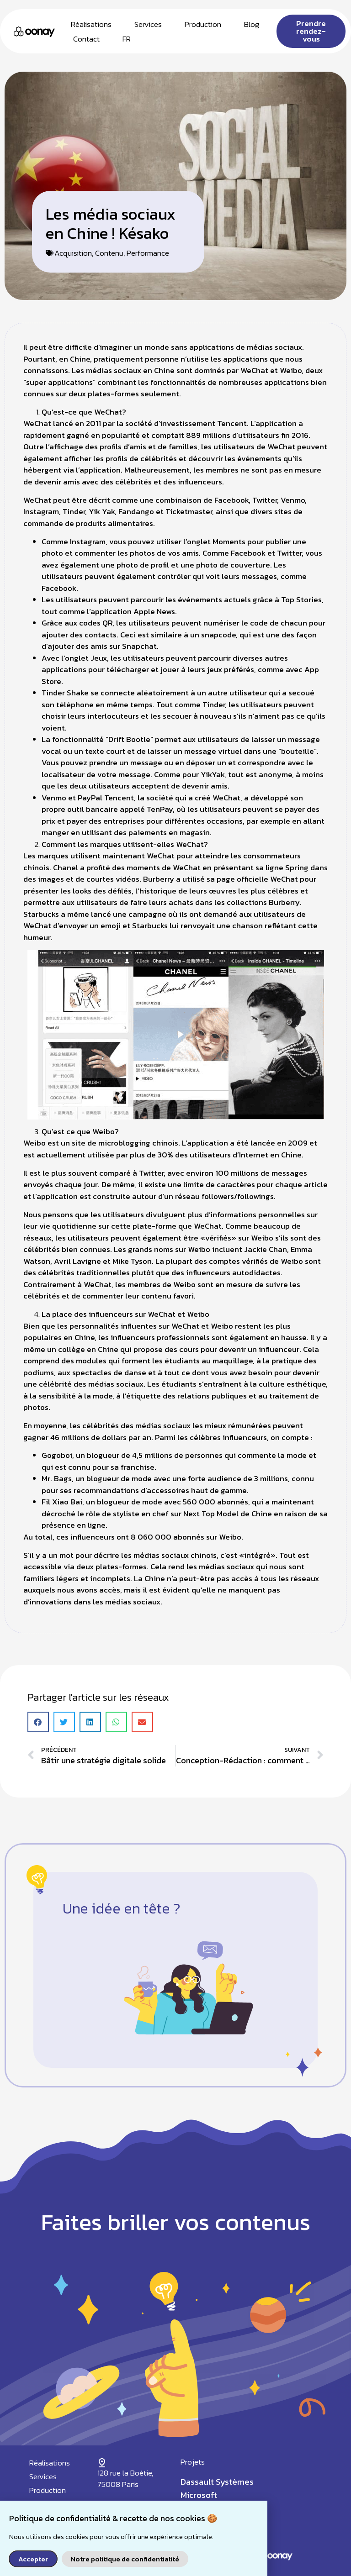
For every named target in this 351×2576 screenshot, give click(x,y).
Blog (251, 24)
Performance (148, 253)
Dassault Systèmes (217, 2481)
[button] (38, 1722)
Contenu (109, 253)
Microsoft (199, 2495)
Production (203, 24)
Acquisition (73, 253)
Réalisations (91, 24)
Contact (86, 39)
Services (148, 24)
